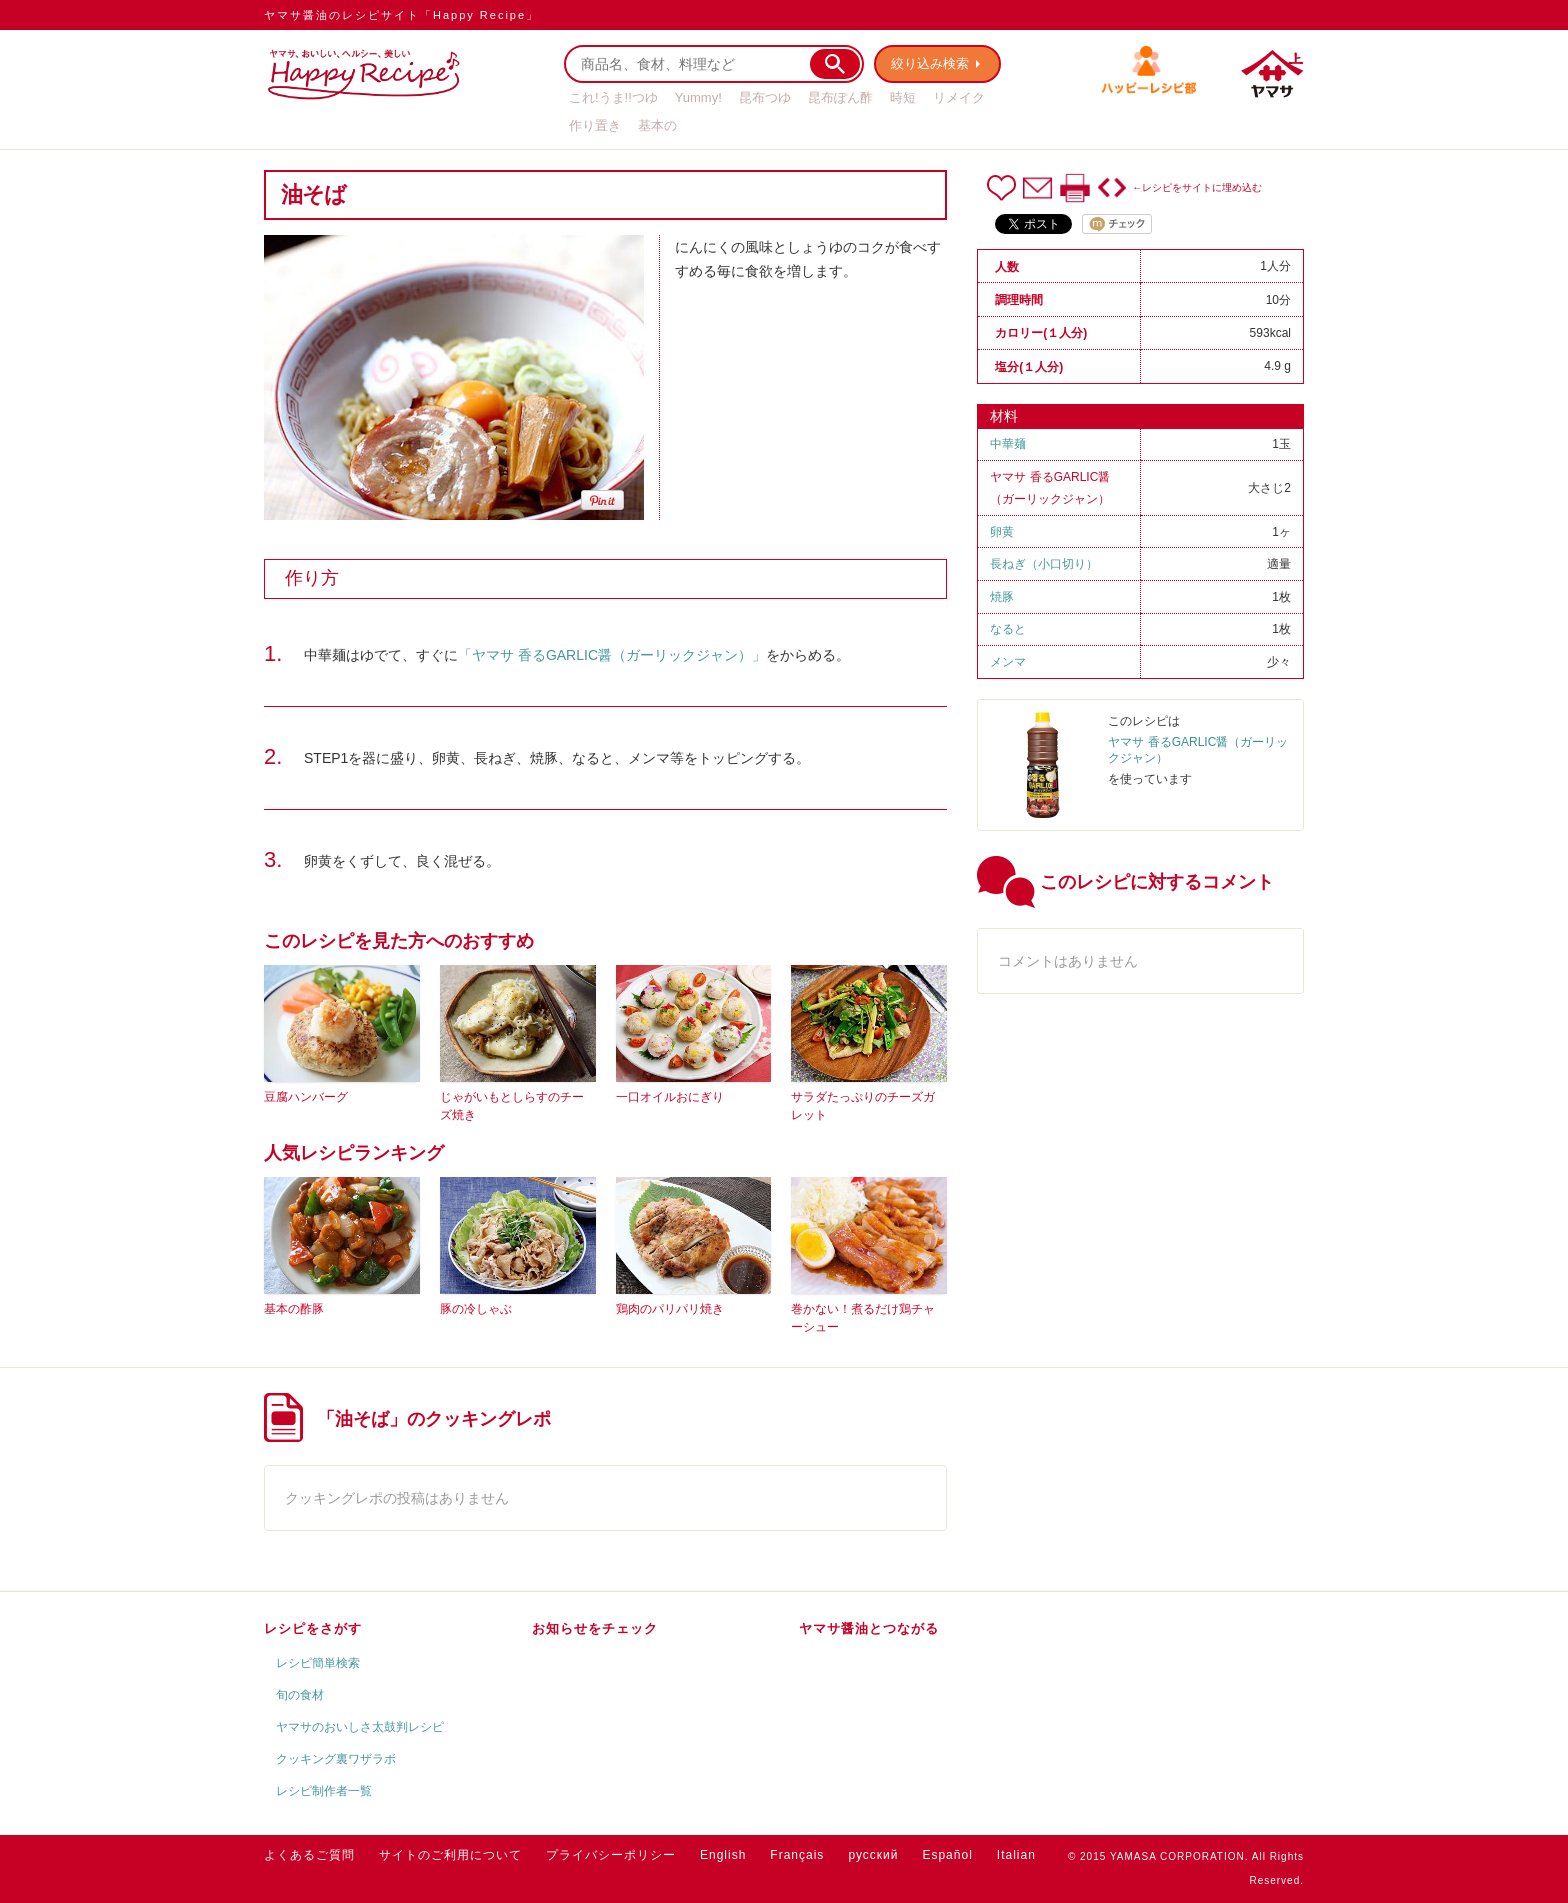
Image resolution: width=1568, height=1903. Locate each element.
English (723, 1855)
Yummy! (698, 97)
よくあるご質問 (309, 1855)
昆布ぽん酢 (840, 97)
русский (873, 1855)
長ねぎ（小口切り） (1044, 564)
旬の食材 (300, 1695)
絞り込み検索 (930, 63)
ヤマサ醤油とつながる (869, 1628)
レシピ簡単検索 (318, 1663)
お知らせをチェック (595, 1628)
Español (947, 1855)
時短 (903, 97)
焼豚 (1002, 597)
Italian (1016, 1855)
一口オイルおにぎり (670, 1097)
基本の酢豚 (294, 1309)
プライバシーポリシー (611, 1855)
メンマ (1008, 662)
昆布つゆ (765, 97)
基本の (657, 125)
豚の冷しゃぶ (476, 1309)
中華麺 (1008, 444)
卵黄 (1002, 532)
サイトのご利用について (450, 1855)
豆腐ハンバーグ (306, 1097)
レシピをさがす (313, 1628)
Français (797, 1855)
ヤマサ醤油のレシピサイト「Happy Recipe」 (401, 15)
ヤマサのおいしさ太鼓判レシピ (360, 1727)
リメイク (959, 97)
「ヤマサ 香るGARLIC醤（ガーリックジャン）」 (612, 655)
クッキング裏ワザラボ (336, 1759)
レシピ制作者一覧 (324, 1791)
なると (1008, 629)
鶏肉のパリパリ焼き (670, 1309)
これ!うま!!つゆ (613, 97)
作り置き (595, 125)
